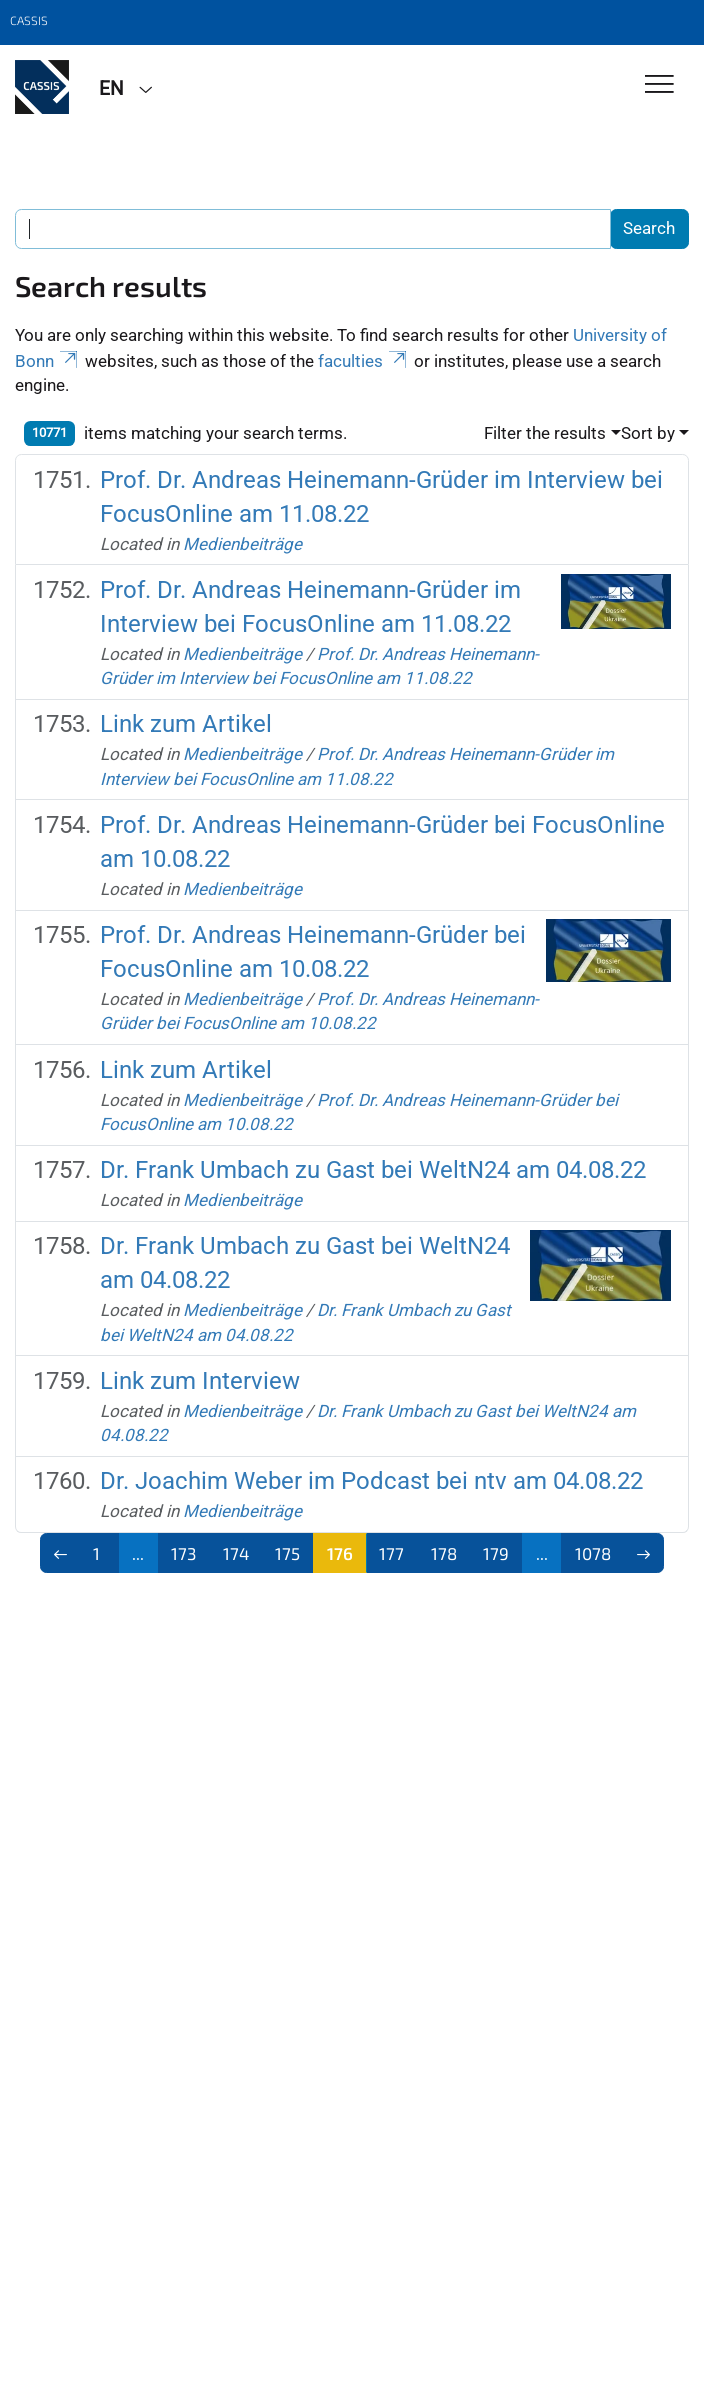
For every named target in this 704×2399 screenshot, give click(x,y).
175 (287, 1553)
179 (496, 1553)
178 (444, 1553)
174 (236, 1553)
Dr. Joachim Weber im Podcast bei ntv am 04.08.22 (371, 1481)
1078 (593, 1553)
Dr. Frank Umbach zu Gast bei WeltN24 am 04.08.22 (373, 1170)
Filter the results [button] (545, 433)
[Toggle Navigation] (659, 85)
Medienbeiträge (242, 544)
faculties (364, 361)
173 (183, 1553)
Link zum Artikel (186, 724)
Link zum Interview (200, 1381)
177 (391, 1553)
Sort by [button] (648, 433)
